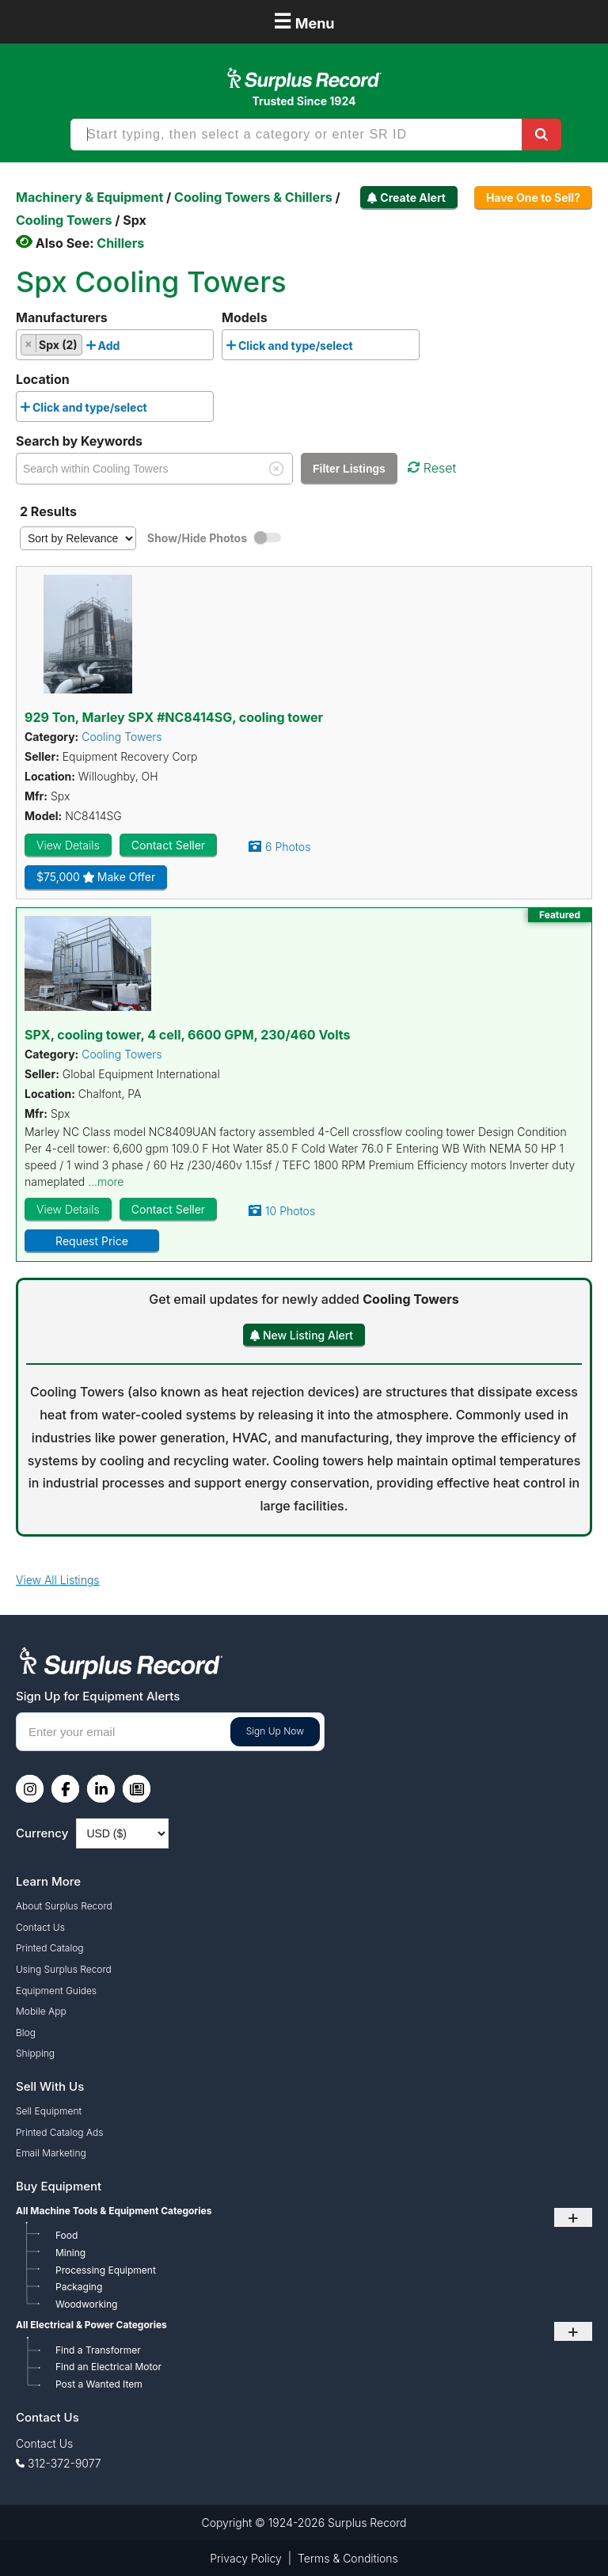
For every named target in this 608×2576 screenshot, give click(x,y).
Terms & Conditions (348, 2558)
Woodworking (86, 2304)
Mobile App (41, 2011)
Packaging (78, 2287)
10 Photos (290, 1211)
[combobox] (115, 344)
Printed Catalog (50, 1948)
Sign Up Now (275, 1731)
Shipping (35, 2053)
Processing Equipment (105, 2270)
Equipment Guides (56, 1991)
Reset (432, 468)
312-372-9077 (64, 2463)
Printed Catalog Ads (59, 2132)
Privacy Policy (246, 2558)
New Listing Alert (308, 1335)
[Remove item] (28, 343)
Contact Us (40, 1927)
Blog (26, 2032)
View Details (68, 845)
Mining (70, 2253)
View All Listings (58, 1579)
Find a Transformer (98, 2350)
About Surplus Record (64, 1906)
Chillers (120, 243)
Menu (303, 21)
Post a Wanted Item (98, 2384)
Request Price (91, 1241)
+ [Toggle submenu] (573, 2217)
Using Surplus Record (64, 1969)
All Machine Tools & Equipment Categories (113, 2211)
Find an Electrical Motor (108, 2367)
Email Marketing (51, 2153)
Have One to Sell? (533, 197)
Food (66, 2235)
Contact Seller (168, 845)
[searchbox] (128, 348)
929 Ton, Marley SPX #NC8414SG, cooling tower (174, 717)
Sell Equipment (49, 2111)
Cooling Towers (122, 736)
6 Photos (287, 846)
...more (106, 1181)
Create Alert (413, 197)
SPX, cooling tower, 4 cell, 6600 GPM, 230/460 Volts (187, 1035)
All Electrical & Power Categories (91, 2325)
